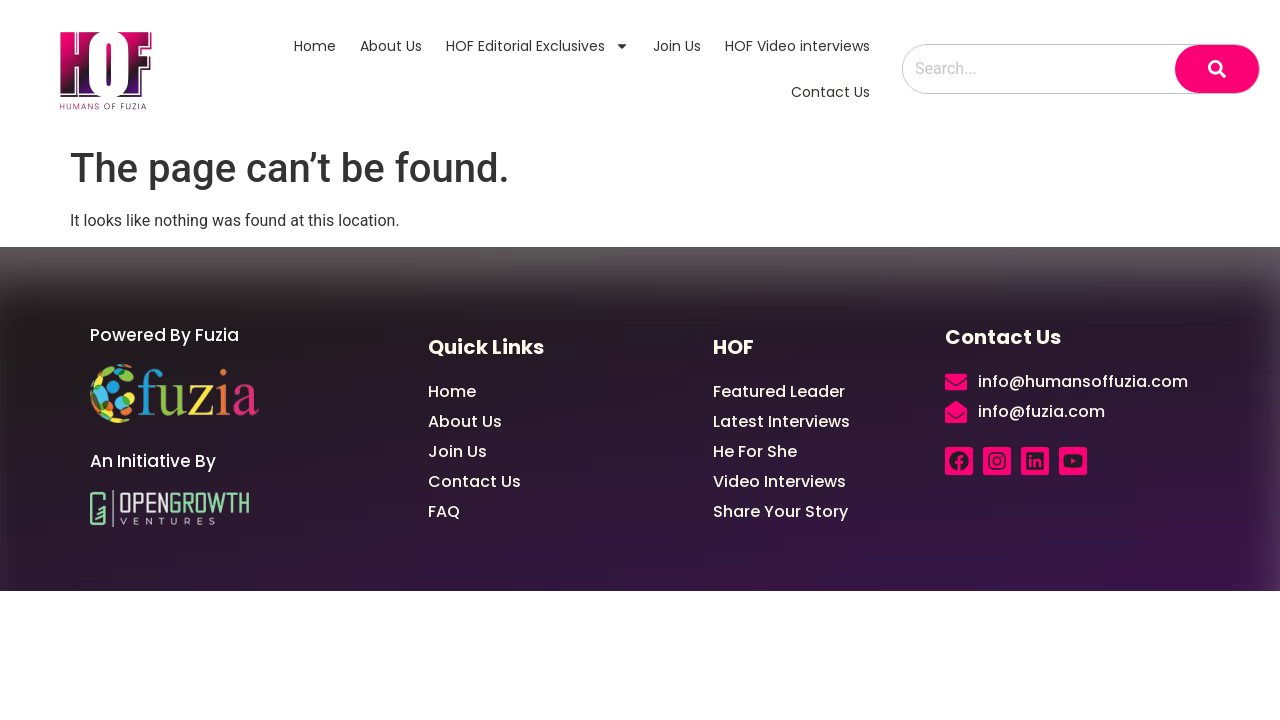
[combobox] (1039, 69)
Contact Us (830, 92)
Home (315, 46)
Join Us (677, 46)
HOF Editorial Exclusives (537, 46)
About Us (391, 46)
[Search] (1217, 69)
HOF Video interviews (797, 46)
